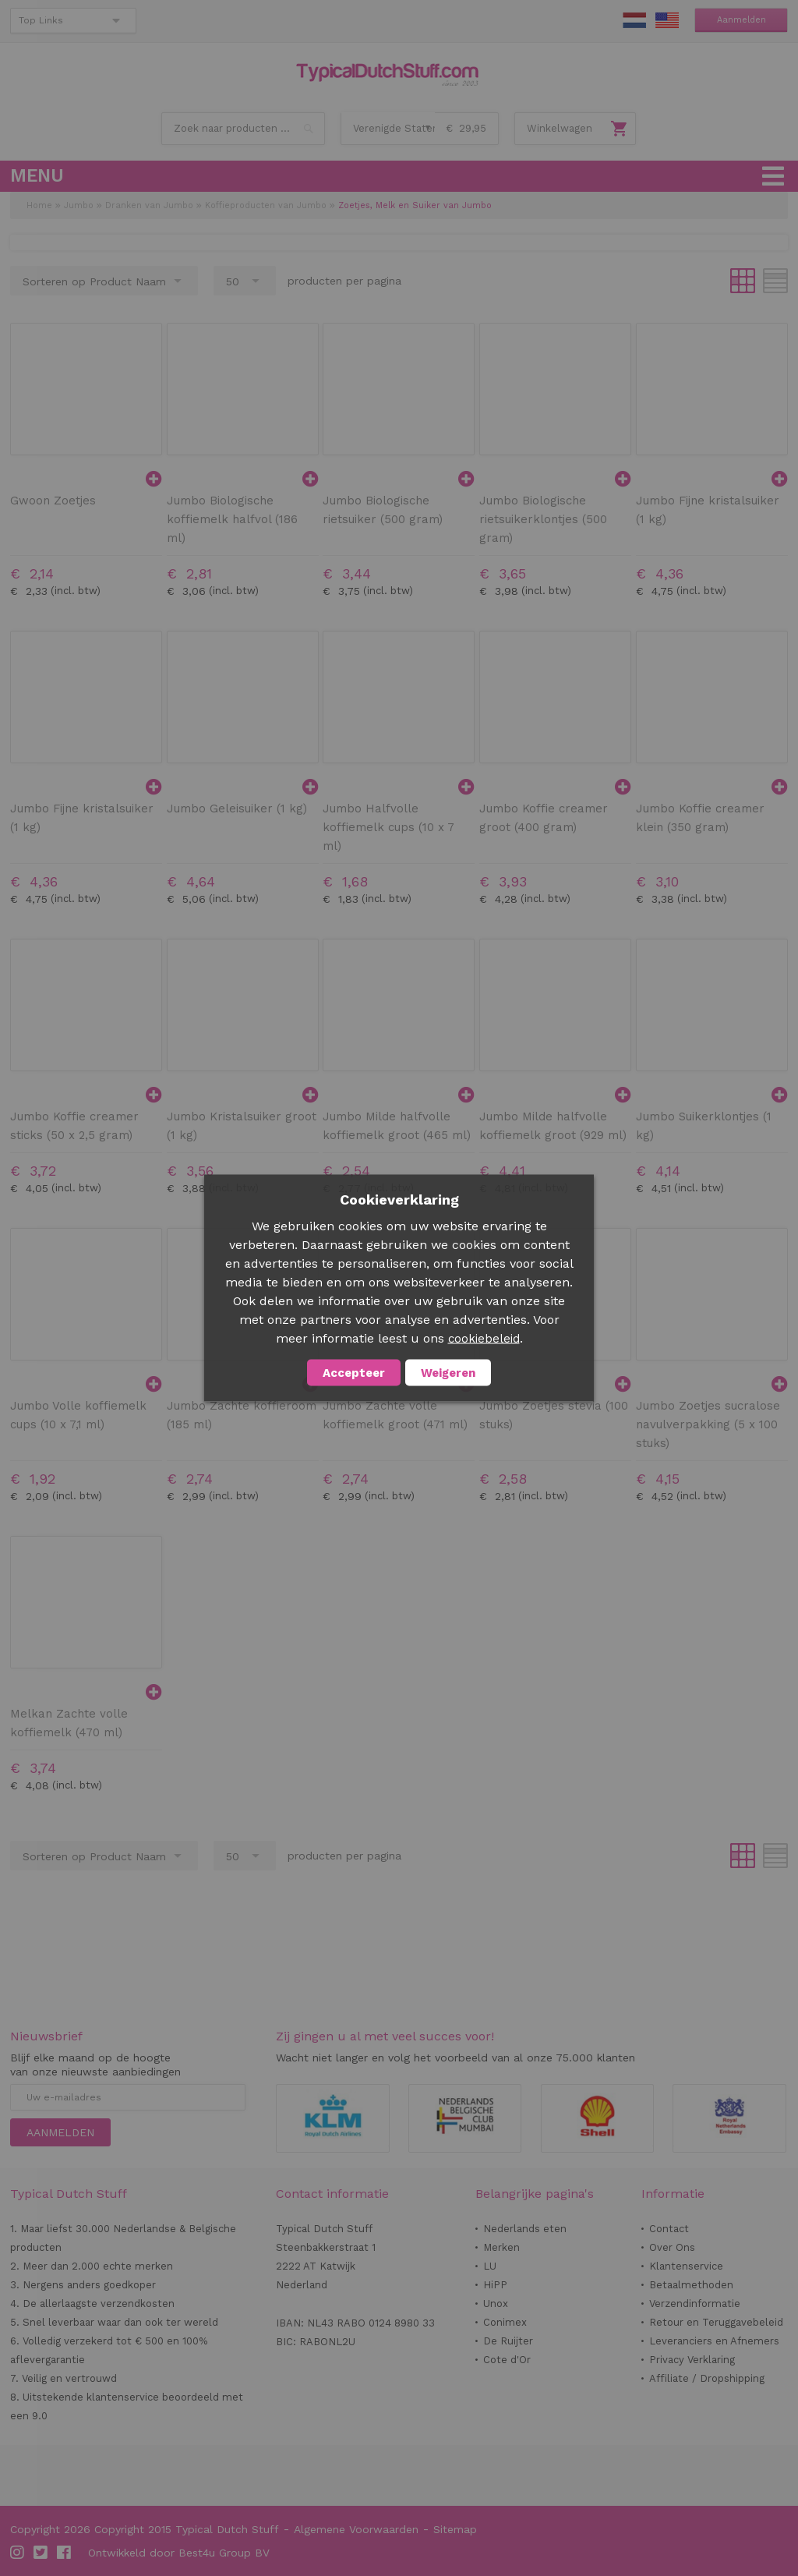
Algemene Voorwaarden (356, 2529)
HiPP (495, 2285)
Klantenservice (686, 2266)
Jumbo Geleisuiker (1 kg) (237, 808)
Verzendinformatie (694, 2303)
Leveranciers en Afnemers (714, 2341)
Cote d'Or (507, 2359)
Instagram (18, 2552)
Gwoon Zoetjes (53, 501)
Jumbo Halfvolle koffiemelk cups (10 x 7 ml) (388, 827)
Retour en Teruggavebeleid (716, 2322)
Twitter (41, 2552)
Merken (501, 2247)
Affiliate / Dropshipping (706, 2378)
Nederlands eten (525, 2229)
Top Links (41, 20)
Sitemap (455, 2529)
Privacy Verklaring (692, 2359)
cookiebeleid (484, 1339)
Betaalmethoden (691, 2285)
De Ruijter (508, 2341)
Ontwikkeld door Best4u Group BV (179, 2552)
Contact (669, 2229)
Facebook (64, 2552)
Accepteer (354, 1373)
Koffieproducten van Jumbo (266, 205)
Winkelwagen (559, 128)
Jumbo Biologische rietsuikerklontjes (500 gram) (543, 519)
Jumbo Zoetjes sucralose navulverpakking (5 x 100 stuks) (708, 1424)
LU (489, 2266)
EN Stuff (667, 20)
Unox (495, 2303)
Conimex (505, 2322)
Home (39, 205)
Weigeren (448, 1373)
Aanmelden (741, 20)
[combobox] (243, 128)
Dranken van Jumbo (149, 205)
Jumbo (79, 205)
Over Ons (672, 2247)
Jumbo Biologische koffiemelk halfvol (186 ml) (232, 519)
